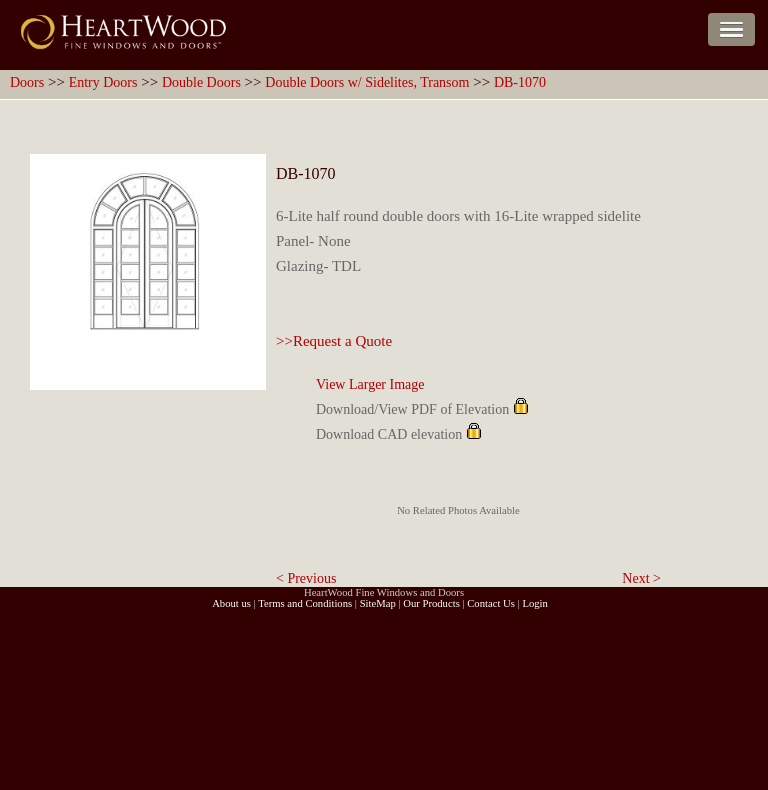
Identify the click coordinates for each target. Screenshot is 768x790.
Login (534, 603)
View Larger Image (370, 384)
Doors (27, 82)
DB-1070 (520, 82)
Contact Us (491, 603)
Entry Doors (103, 82)
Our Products (431, 603)
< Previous (306, 578)
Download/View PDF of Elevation (412, 409)
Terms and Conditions (305, 603)
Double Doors (201, 82)
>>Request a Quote (334, 341)
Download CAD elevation (389, 434)
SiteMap (378, 603)
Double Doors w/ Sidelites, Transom (367, 82)
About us (231, 603)
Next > (641, 578)
